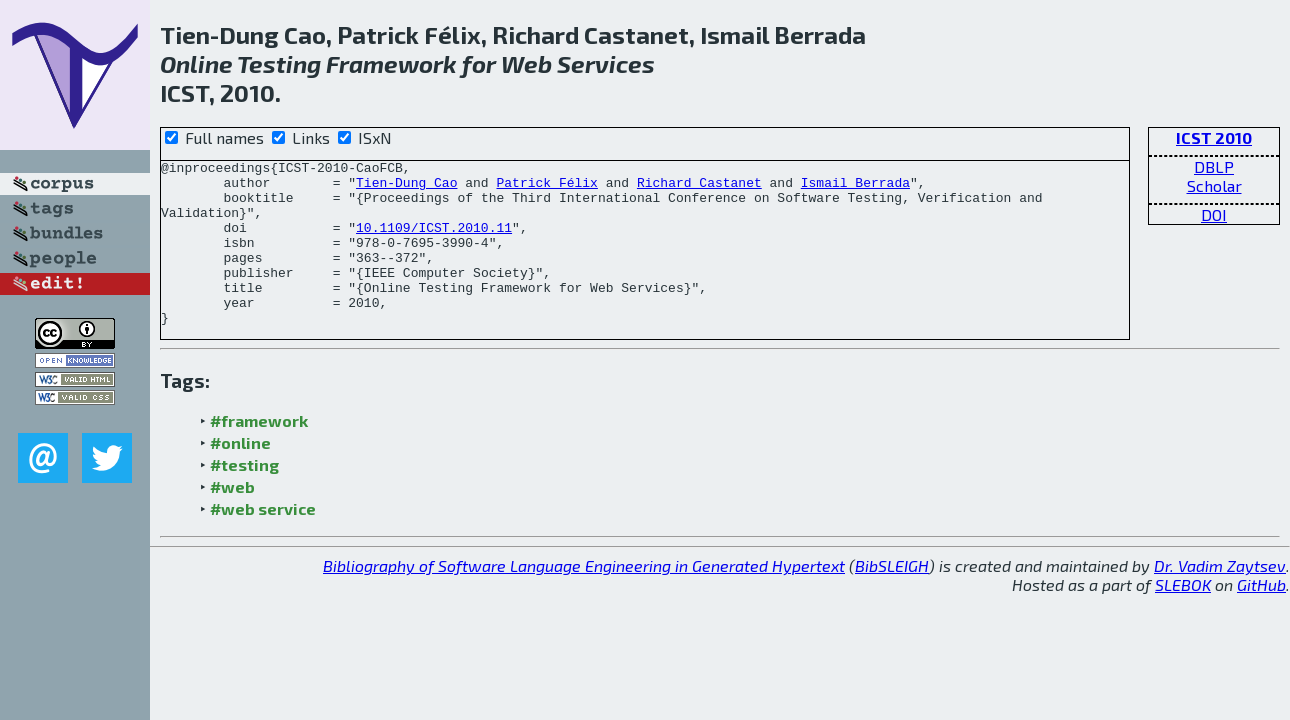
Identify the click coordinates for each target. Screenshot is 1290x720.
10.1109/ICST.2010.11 (434, 242)
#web (232, 519)
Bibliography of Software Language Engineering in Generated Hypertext (584, 598)
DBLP (1214, 166)
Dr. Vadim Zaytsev (1220, 598)
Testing (279, 63)
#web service (263, 541)
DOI (1214, 214)
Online (196, 63)
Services (606, 63)
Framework (391, 63)
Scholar (1214, 185)
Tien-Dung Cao (406, 188)
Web (526, 63)
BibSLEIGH (892, 598)
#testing (244, 497)
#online (240, 475)
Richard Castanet (699, 188)
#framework (259, 453)
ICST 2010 (1214, 137)
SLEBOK (1183, 617)
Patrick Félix (546, 188)
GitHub (1261, 617)
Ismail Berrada (855, 188)
